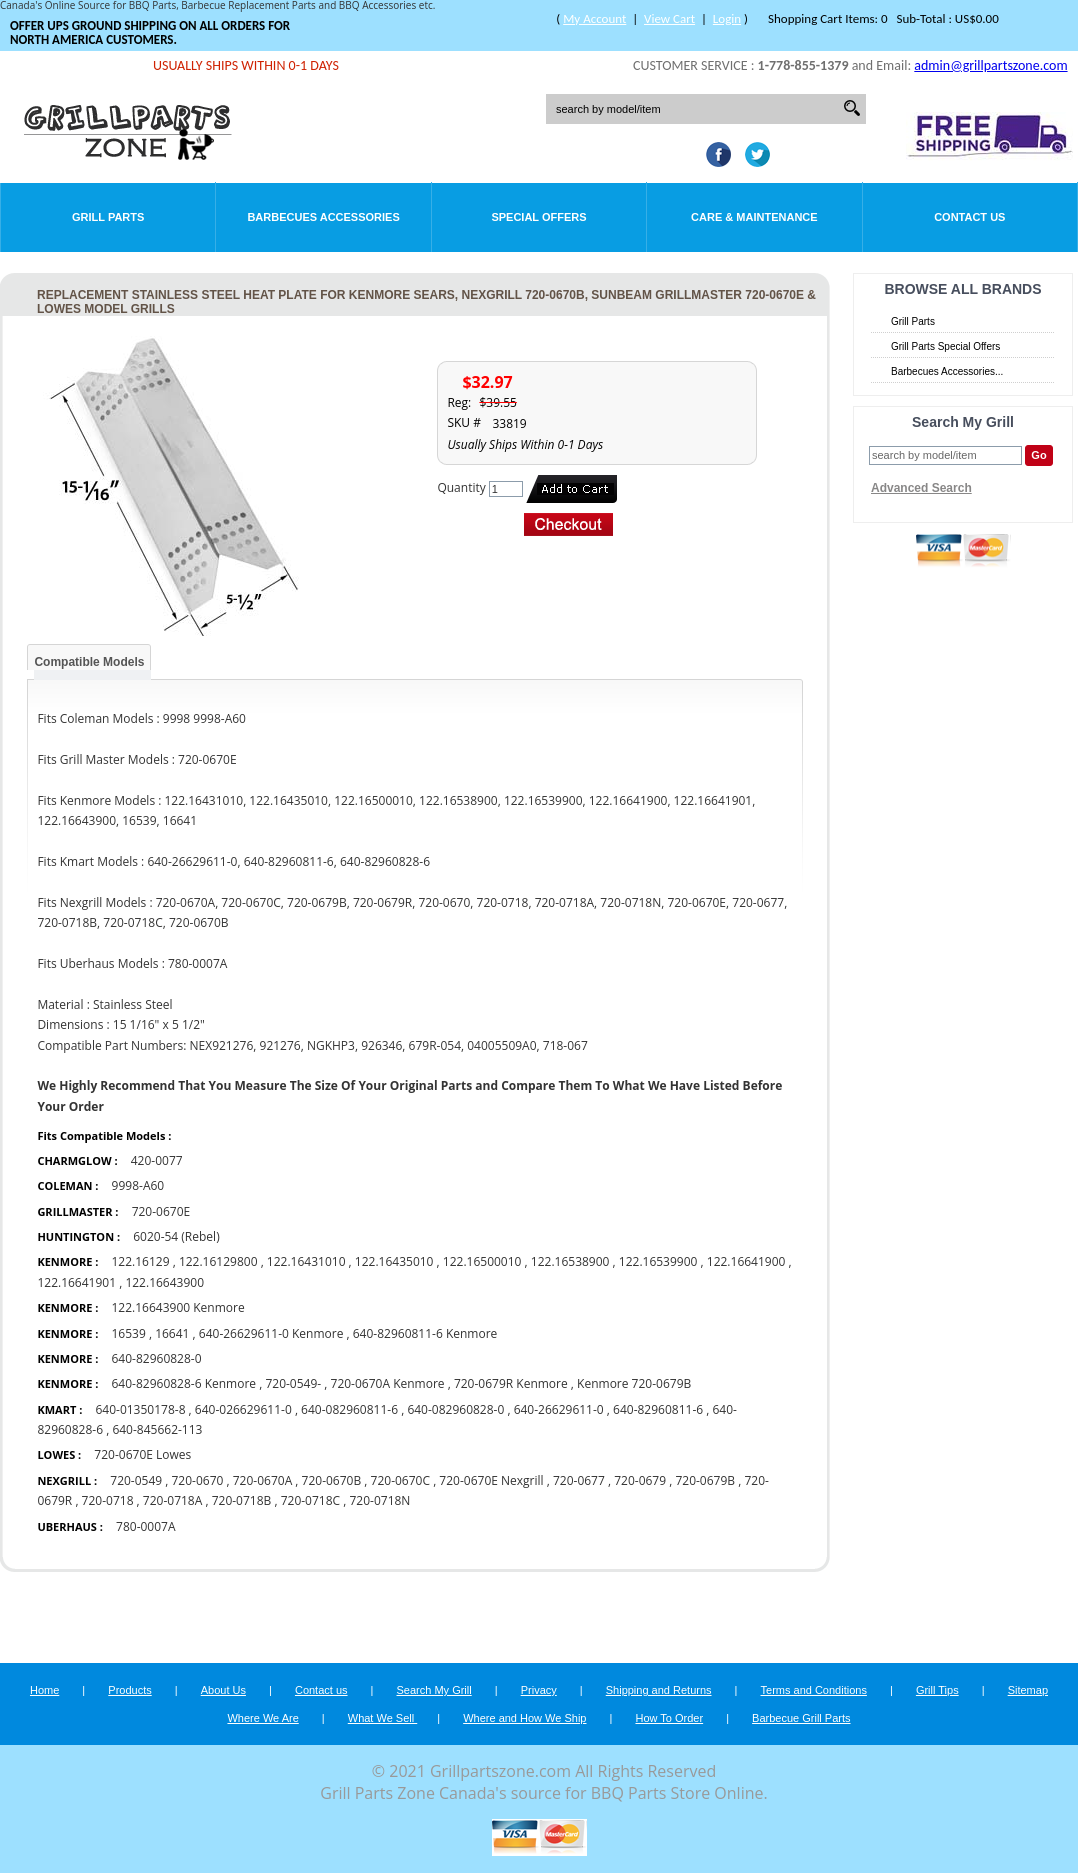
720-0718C (310, 1500)
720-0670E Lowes (142, 1454)
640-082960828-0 (455, 1409)
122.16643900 (164, 1282)
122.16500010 (482, 1261)
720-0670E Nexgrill (491, 1480)
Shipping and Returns (659, 1690)
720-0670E (161, 1211)
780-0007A (145, 1526)
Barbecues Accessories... (947, 371)
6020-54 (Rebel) (176, 1236)
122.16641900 (746, 1261)
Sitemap (1028, 1690)
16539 (128, 1333)
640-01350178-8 (140, 1409)
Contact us (321, 1690)
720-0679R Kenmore (511, 1383)
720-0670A (262, 1480)
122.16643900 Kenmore (177, 1307)
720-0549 (136, 1480)
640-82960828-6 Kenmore (183, 1383)
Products (129, 1690)
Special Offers (538, 217)
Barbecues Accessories (323, 217)
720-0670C (400, 1480)
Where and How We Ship (524, 1718)
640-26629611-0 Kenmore (271, 1333)
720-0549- (293, 1383)
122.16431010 (306, 1261)
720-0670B (332, 1480)
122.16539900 (658, 1261)
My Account (594, 18)
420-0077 (157, 1160)
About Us (223, 1690)
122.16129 (140, 1261)
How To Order (669, 1718)
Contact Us (969, 217)
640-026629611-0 (243, 1409)
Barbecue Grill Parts (801, 1718)
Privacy (539, 1690)
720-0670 (198, 1480)
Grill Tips (937, 1690)
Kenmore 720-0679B (634, 1383)
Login (727, 18)
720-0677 (579, 1480)
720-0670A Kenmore (388, 1383)
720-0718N (379, 1500)
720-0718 (108, 1500)
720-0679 (640, 1480)
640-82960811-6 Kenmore (425, 1333)
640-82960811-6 (658, 1409)
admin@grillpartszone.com (990, 65)
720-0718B (242, 1500)
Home (44, 1690)
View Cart (669, 18)
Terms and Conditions (814, 1690)
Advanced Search (921, 488)
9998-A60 (138, 1185)
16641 (172, 1333)
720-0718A (172, 1500)
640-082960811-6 (349, 1409)
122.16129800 (218, 1261)
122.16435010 (394, 1261)
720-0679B (705, 1480)
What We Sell (383, 1718)
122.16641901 (76, 1282)
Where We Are (262, 1718)
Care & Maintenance (754, 217)
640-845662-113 (157, 1429)
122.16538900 (570, 1261)
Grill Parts (108, 217)
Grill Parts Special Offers (945, 346)
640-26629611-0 (559, 1409)
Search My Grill (434, 1690)
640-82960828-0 (156, 1358)
